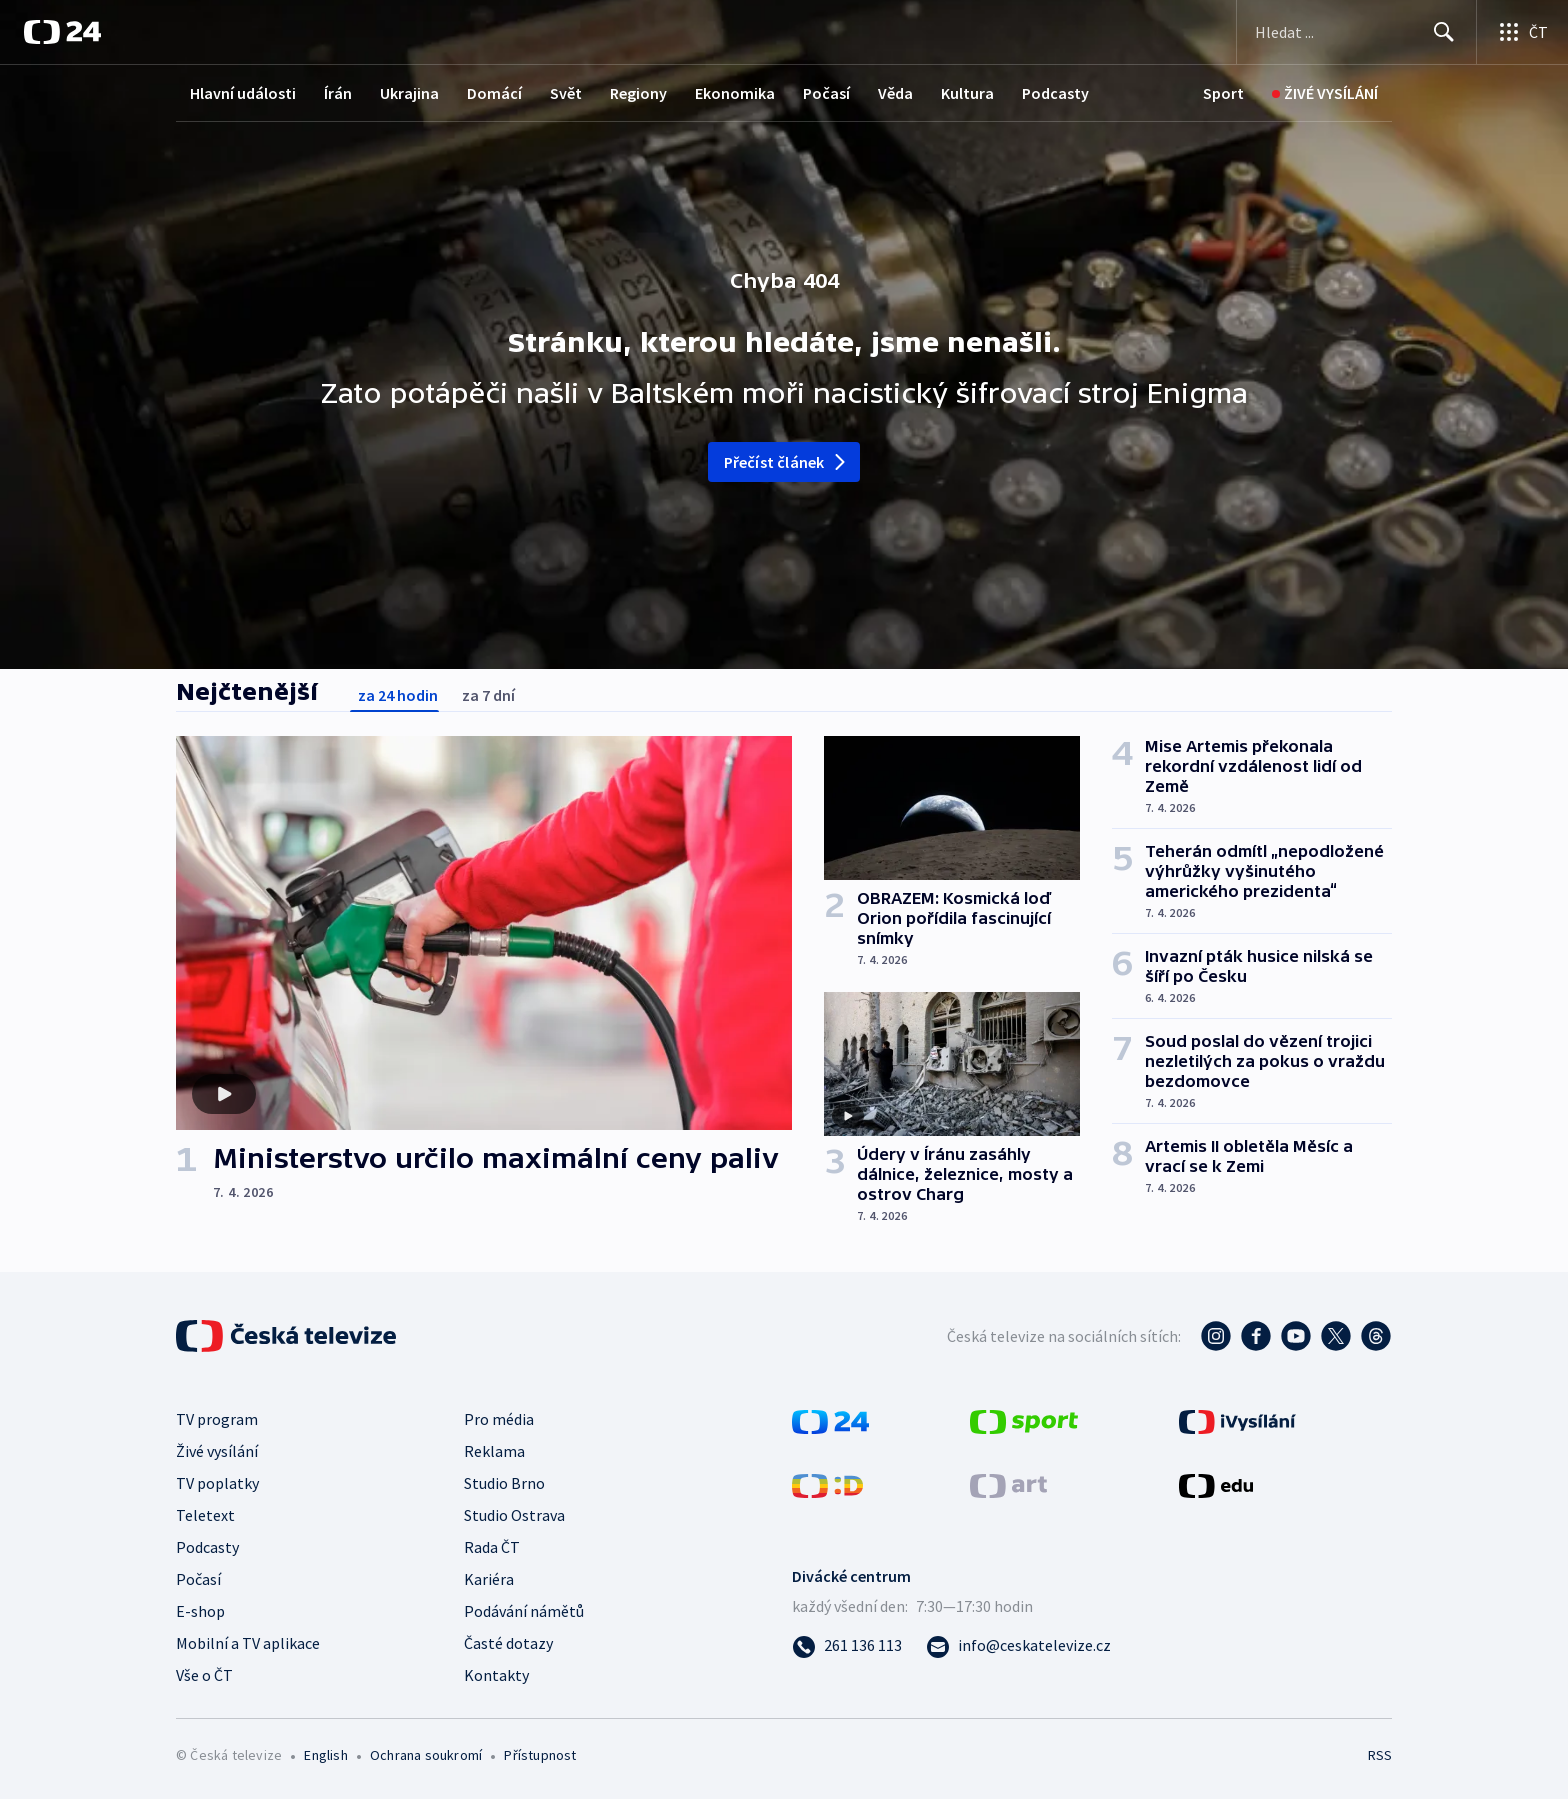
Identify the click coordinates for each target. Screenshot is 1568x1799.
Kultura (967, 93)
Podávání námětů (524, 1611)
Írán (338, 93)
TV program (217, 1419)
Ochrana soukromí (426, 1755)
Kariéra (489, 1579)
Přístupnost (540, 1755)
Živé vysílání (217, 1451)
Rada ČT (492, 1547)
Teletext (205, 1515)
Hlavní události (243, 93)
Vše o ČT (204, 1675)
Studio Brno (504, 1483)
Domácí (494, 93)
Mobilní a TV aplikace (248, 1643)
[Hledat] (1444, 32)
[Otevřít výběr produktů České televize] (1522, 32)
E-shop (200, 1611)
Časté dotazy (508, 1643)
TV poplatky (217, 1483)
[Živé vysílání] (1325, 93)
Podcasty (1055, 93)
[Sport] (1223, 93)
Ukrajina (409, 93)
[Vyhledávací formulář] (1356, 32)
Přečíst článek (786, 462)
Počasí (826, 93)
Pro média (499, 1419)
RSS (1380, 1755)
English (325, 1755)
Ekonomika (735, 93)
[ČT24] (62, 32)
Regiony (638, 93)
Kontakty (496, 1675)
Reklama (494, 1451)
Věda (895, 93)
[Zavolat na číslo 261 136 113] (847, 1645)
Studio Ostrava (514, 1515)
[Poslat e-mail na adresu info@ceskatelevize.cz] (1018, 1645)
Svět (566, 93)
